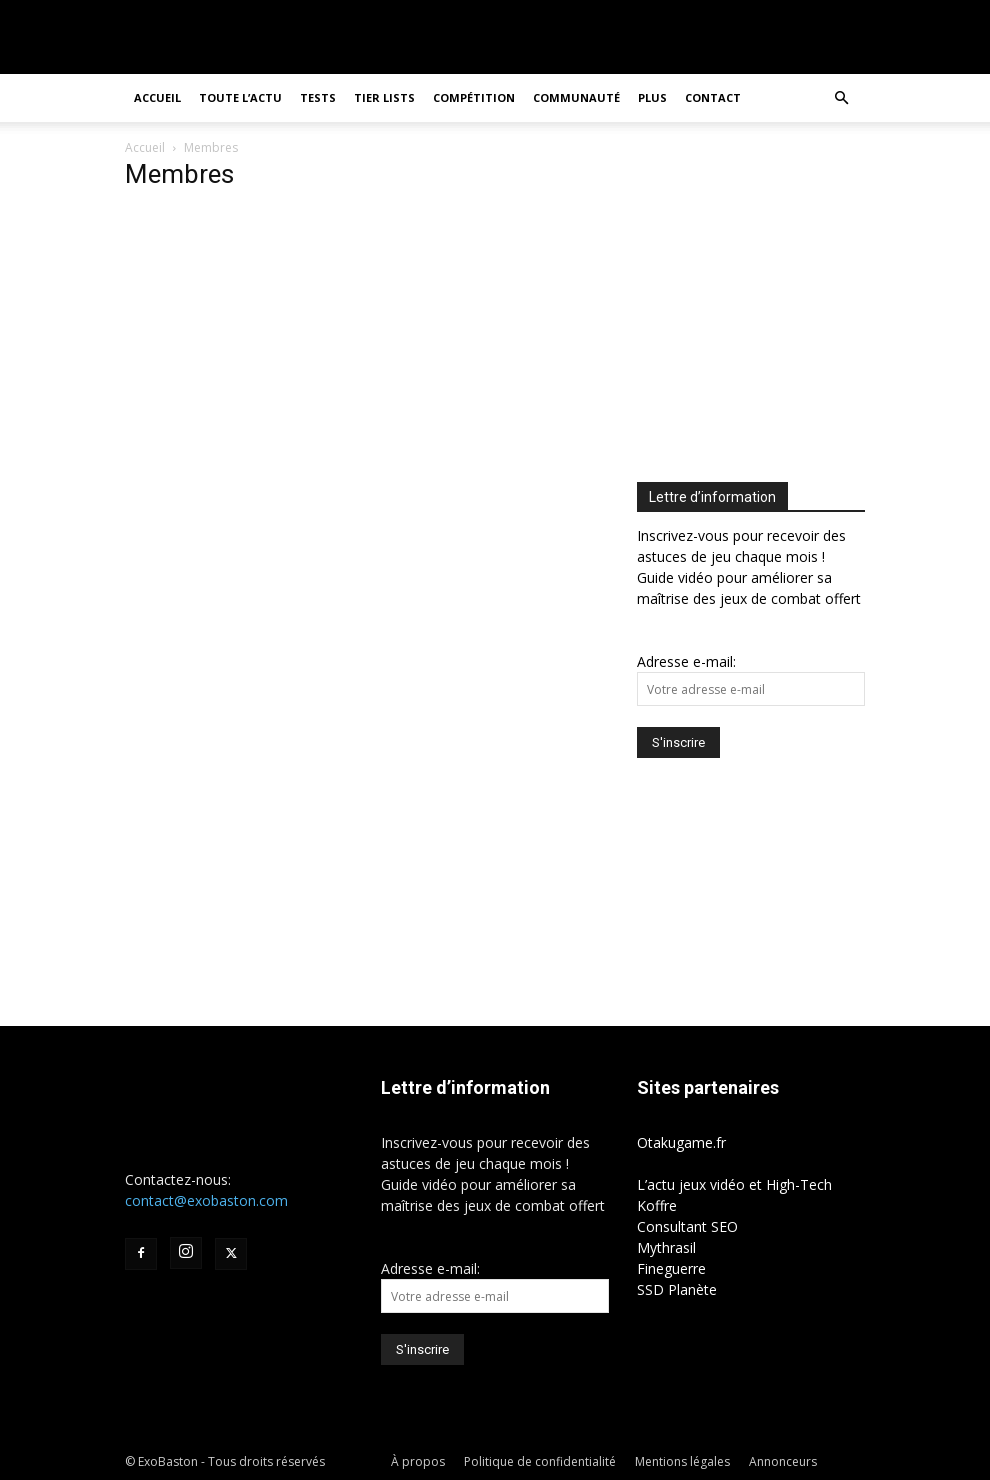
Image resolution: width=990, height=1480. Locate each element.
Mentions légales (682, 1461)
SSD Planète (677, 1289)
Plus (652, 97)
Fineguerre (671, 1268)
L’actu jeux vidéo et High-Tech (734, 1184)
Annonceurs (783, 1461)
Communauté (576, 97)
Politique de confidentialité (540, 1461)
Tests (318, 97)
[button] (841, 98)
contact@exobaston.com (206, 1200)
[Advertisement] (805, 299)
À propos (418, 1461)
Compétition (474, 97)
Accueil (157, 97)
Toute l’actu (240, 97)
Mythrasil (666, 1247)
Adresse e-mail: (686, 661)
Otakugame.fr (681, 1142)
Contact (713, 97)
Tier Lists (384, 97)
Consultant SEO (687, 1226)
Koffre (657, 1205)
